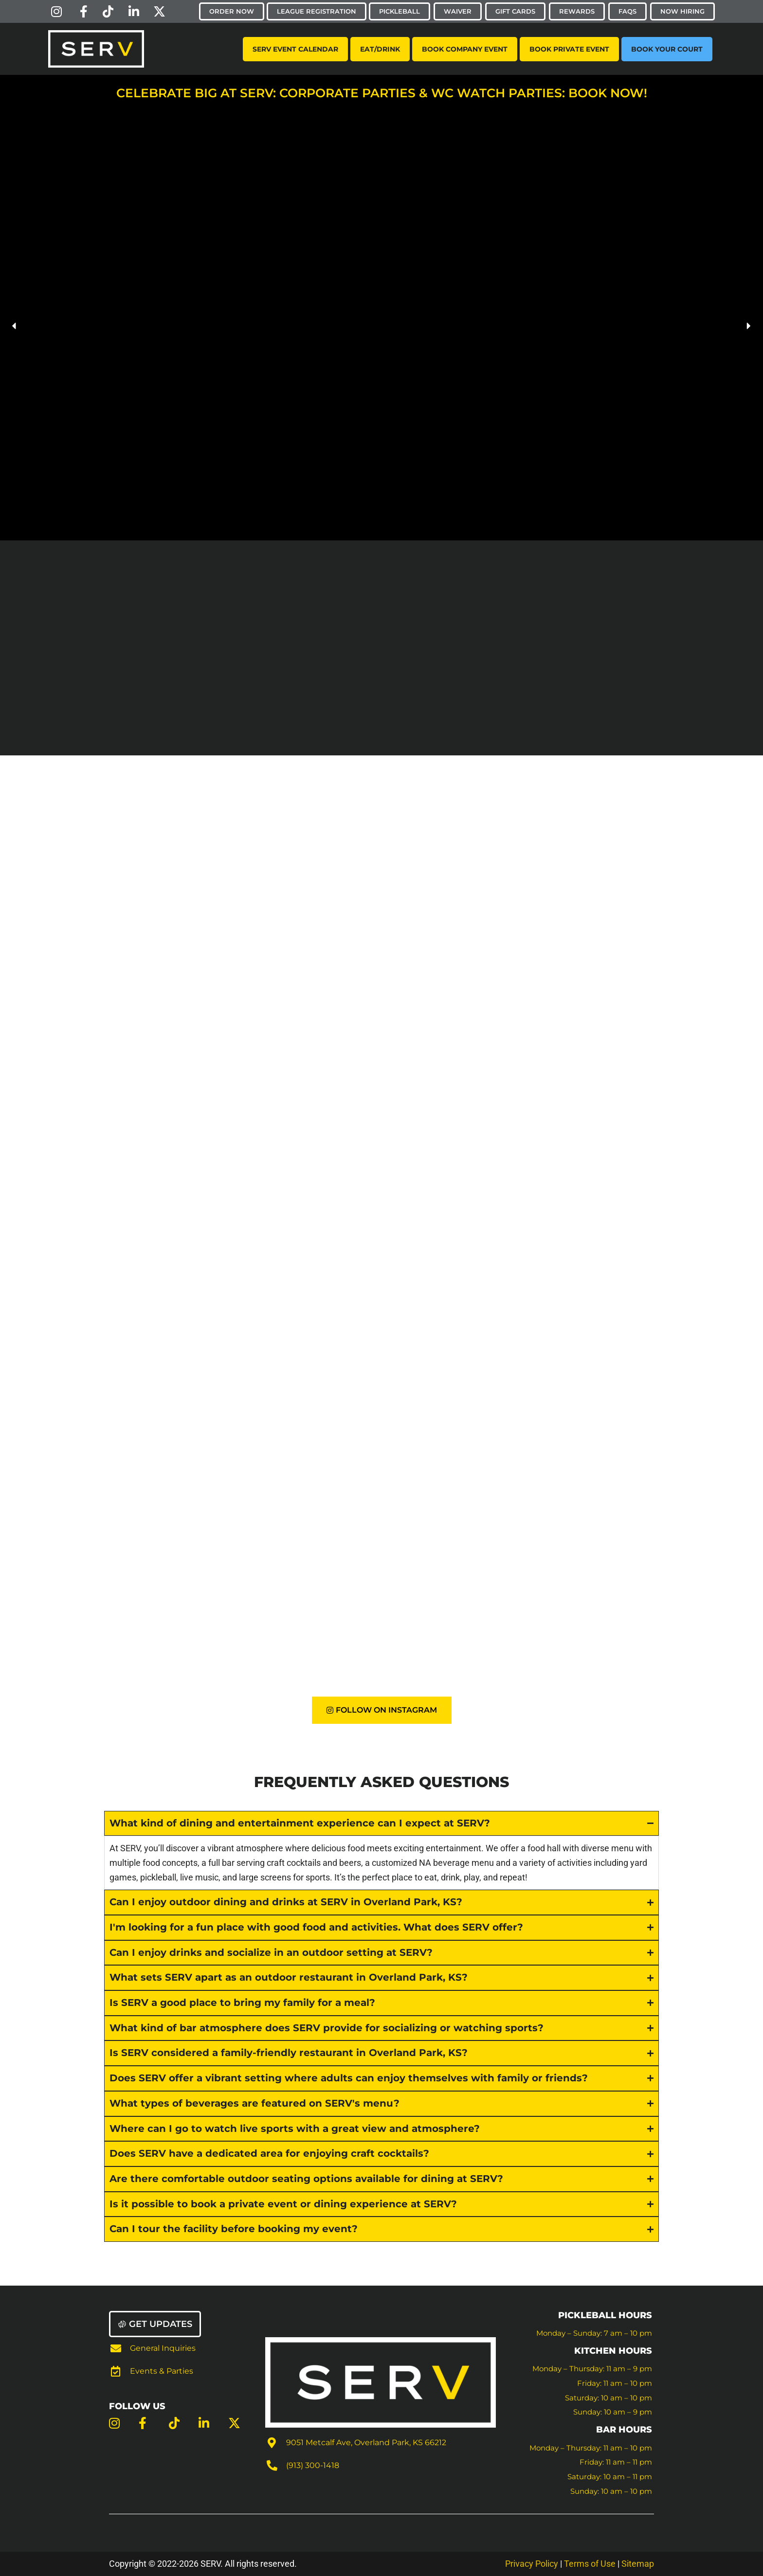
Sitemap (637, 2563)
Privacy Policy (531, 2563)
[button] (14, 326)
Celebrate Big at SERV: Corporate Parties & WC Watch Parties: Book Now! (381, 93)
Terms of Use (591, 2563)
